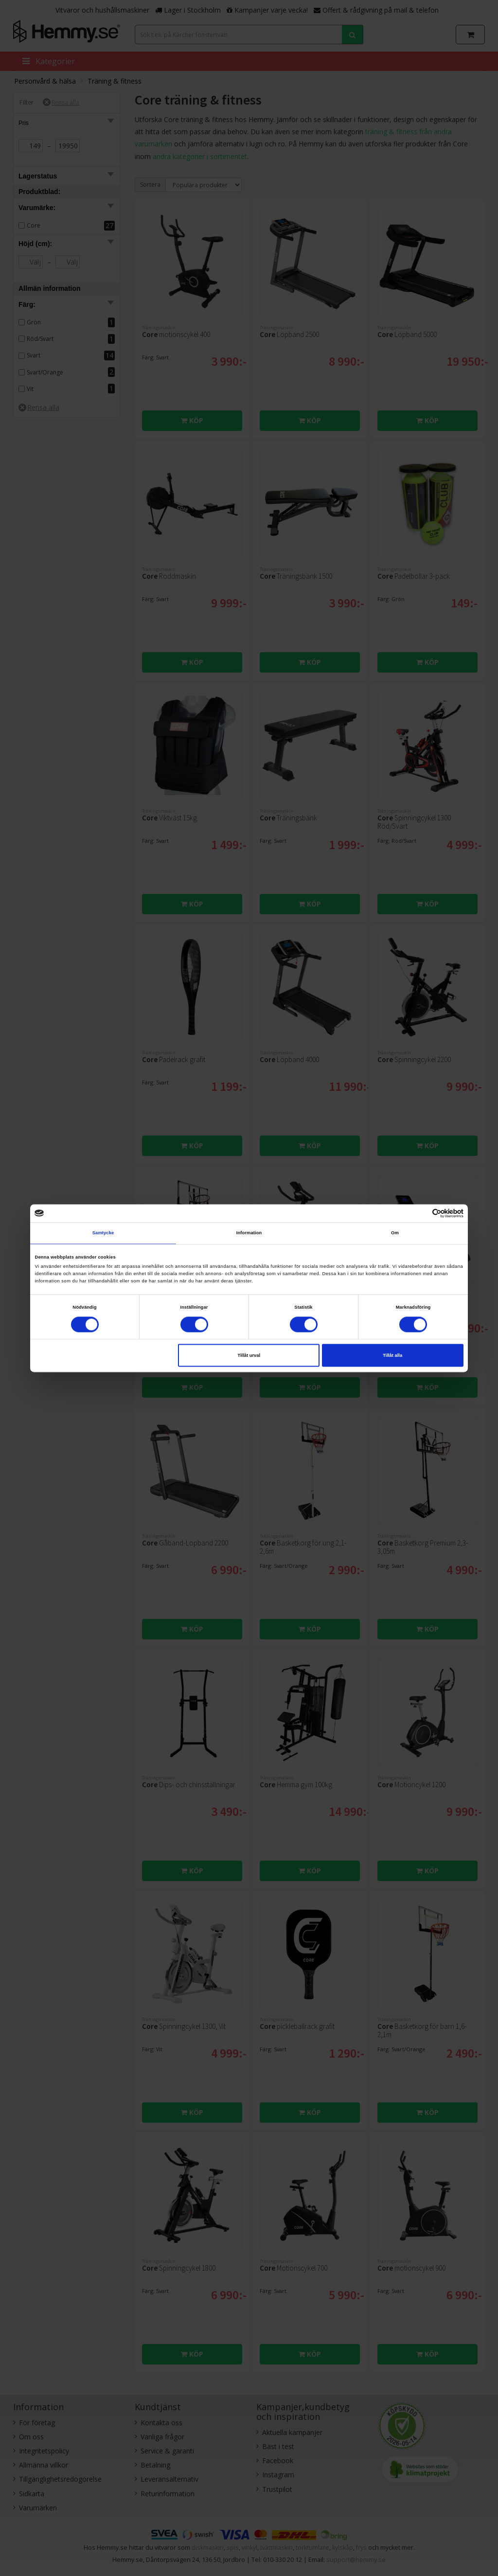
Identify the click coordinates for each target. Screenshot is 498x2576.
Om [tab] (395, 1233)
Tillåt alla (392, 1355)
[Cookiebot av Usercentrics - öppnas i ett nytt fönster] (420, 1213)
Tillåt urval (248, 1355)
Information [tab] (249, 1233)
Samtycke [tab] (103, 1233)
